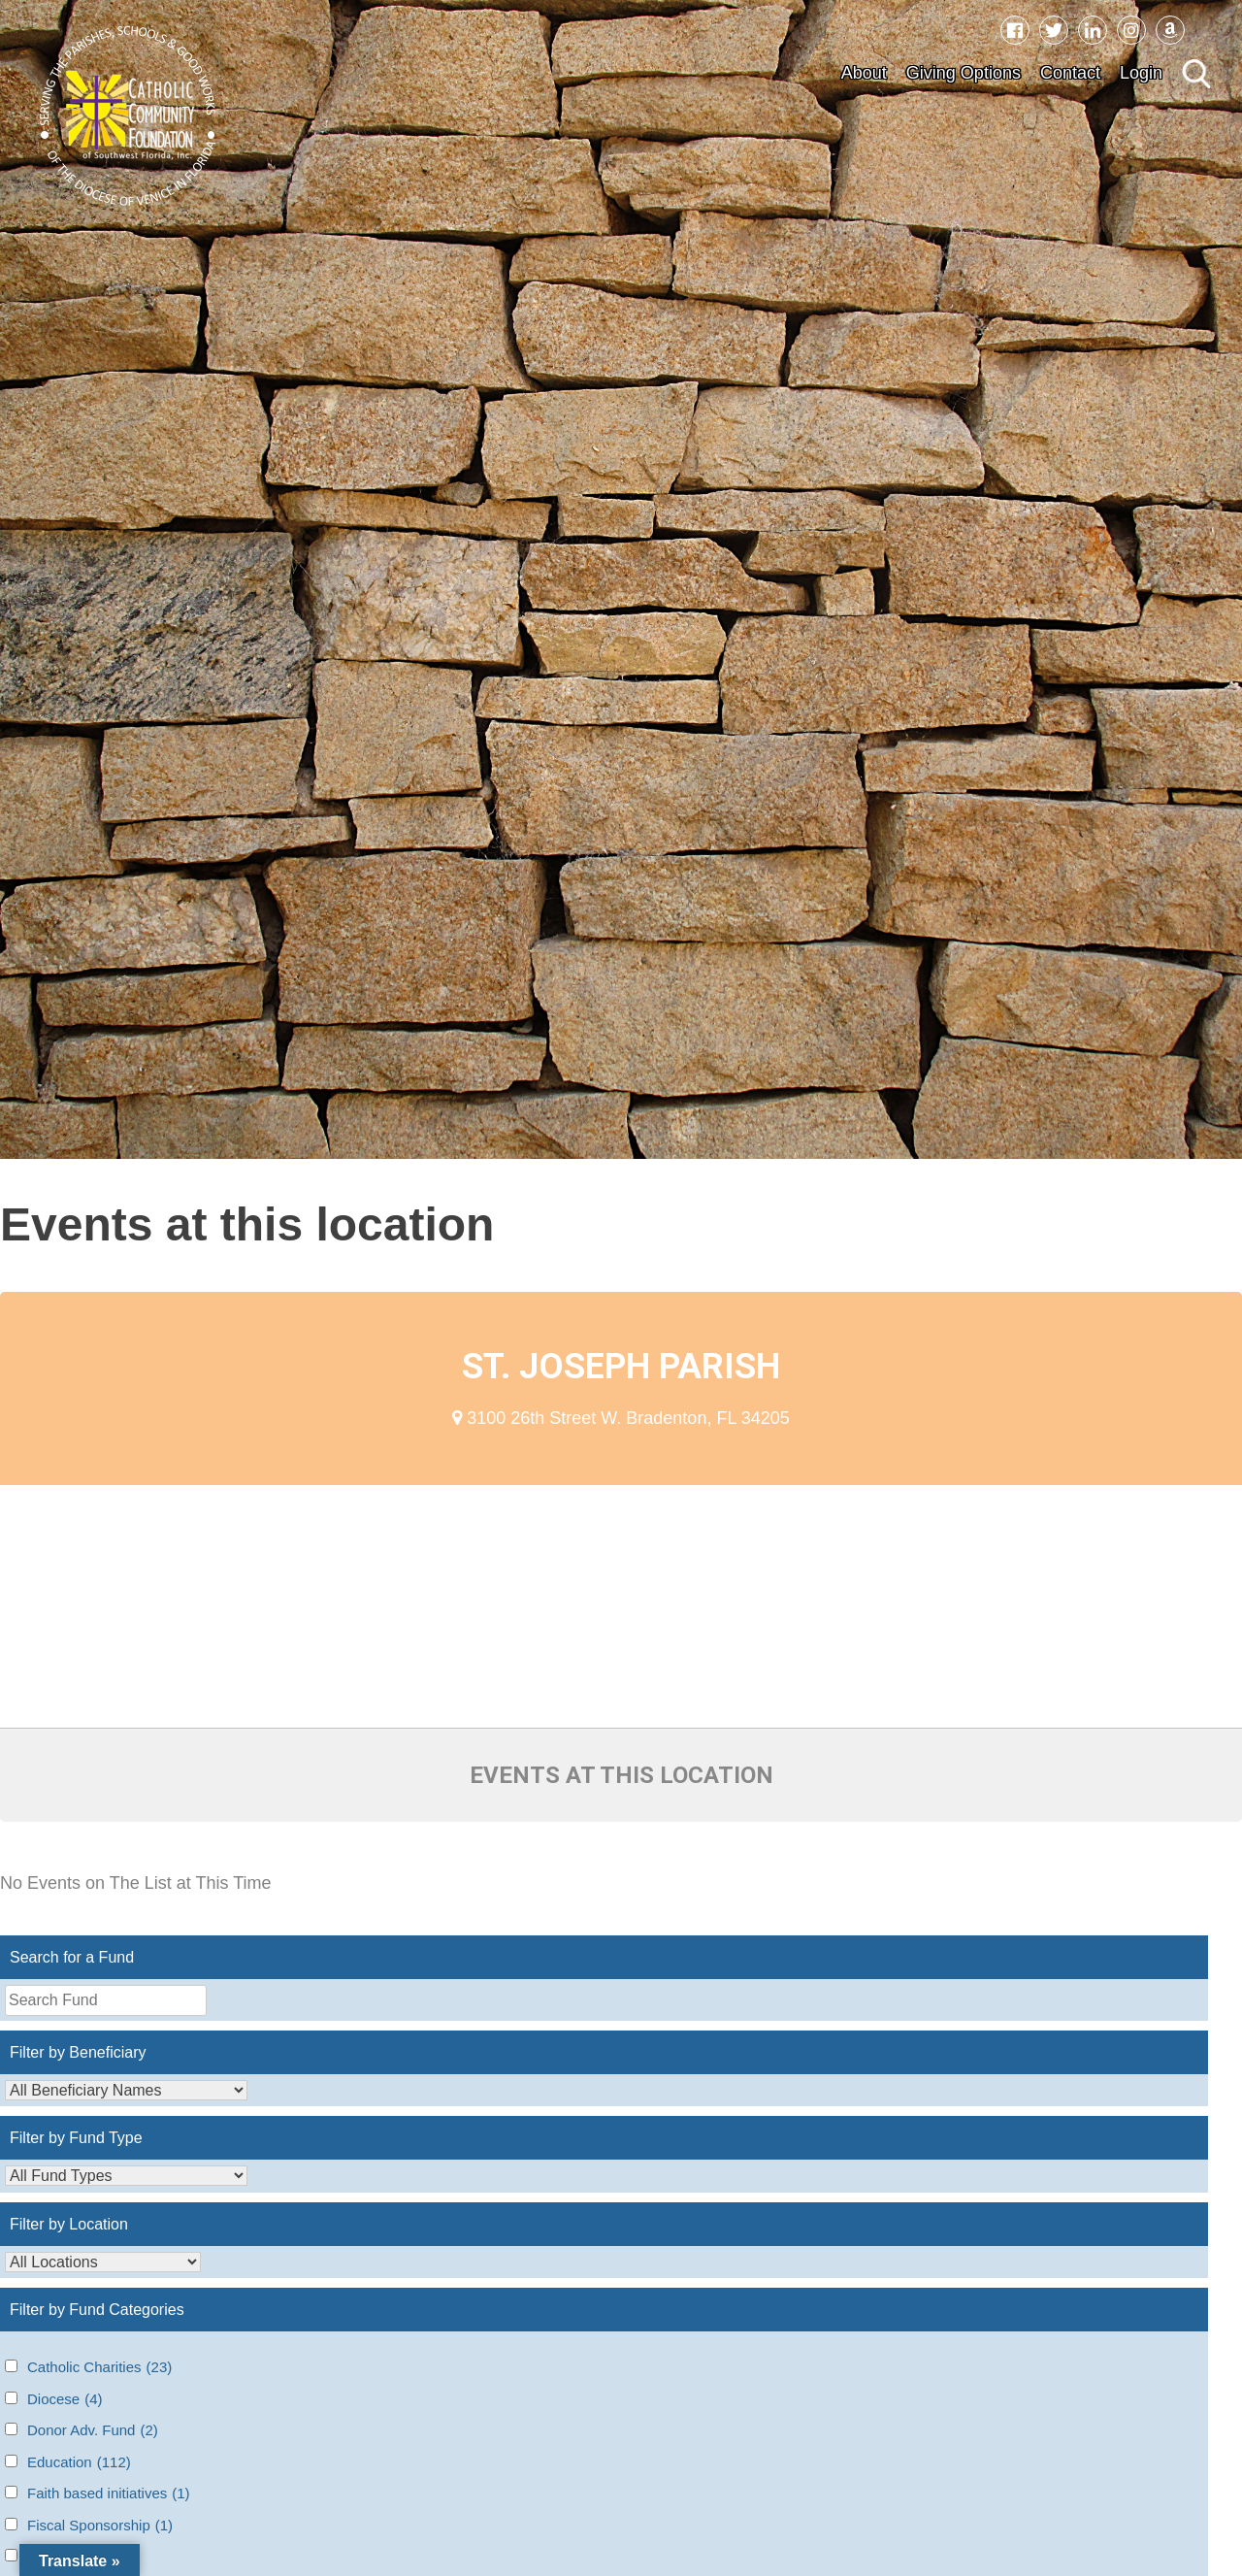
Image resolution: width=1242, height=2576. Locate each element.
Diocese (65, 2400)
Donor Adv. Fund (92, 2431)
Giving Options (963, 73)
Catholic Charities (99, 2368)
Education (79, 2463)
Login (1141, 73)
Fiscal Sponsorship (100, 2526)
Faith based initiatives (108, 2494)
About (864, 73)
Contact (1070, 73)
